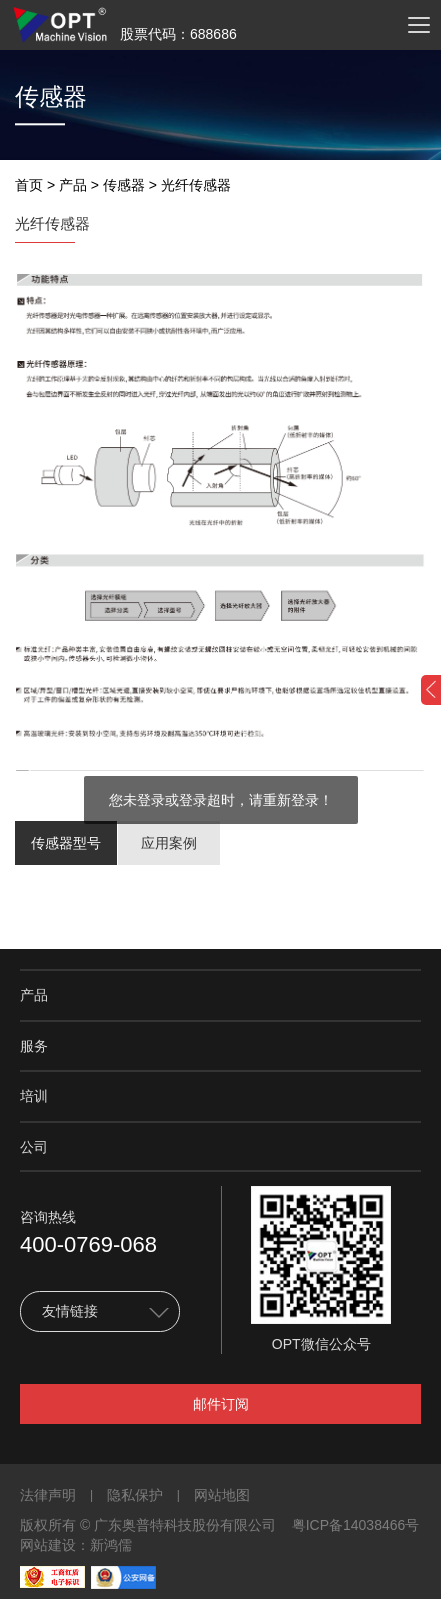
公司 (34, 1147)
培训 (34, 1096)
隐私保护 (135, 1495)
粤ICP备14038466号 (356, 1525)
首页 (29, 185)
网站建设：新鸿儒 (76, 1545)
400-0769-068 (88, 1244)
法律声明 (48, 1495)
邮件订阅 (221, 1404)
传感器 (124, 185)
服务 (34, 1046)
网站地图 (222, 1495)
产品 (73, 185)
